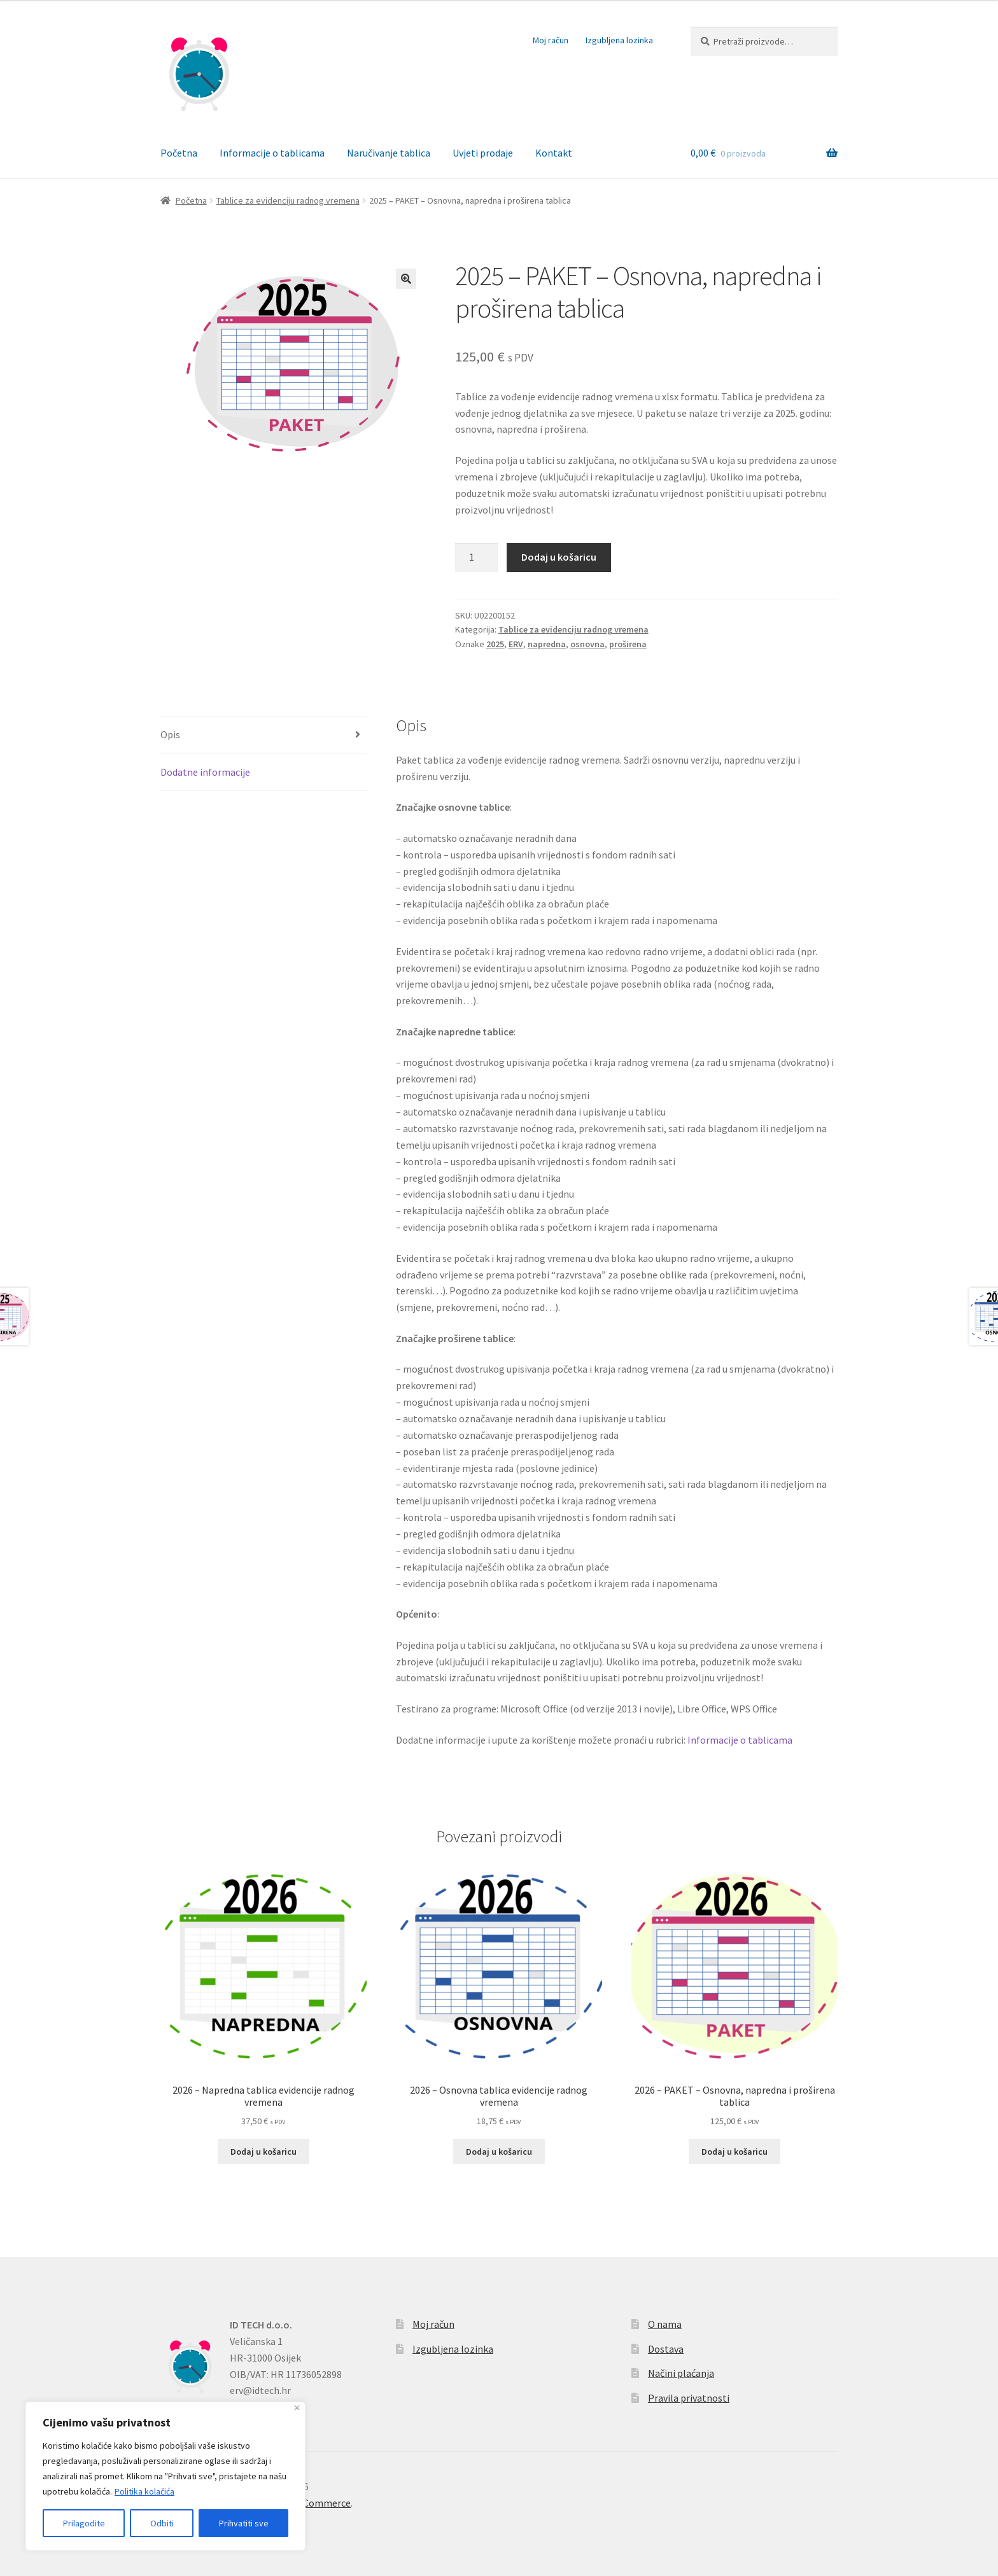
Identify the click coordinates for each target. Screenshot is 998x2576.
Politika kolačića (144, 2491)
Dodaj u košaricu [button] (263, 2151)
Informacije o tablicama (272, 152)
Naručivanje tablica (388, 152)
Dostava (666, 2348)
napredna (547, 644)
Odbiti (162, 2523)
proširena (628, 644)
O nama (665, 2324)
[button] (406, 279)
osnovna (587, 644)
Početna (178, 152)
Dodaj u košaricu (558, 556)
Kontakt (553, 152)
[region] (165, 2476)
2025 (495, 644)
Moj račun (550, 40)
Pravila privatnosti (688, 2397)
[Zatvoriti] (297, 2408)
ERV (516, 644)
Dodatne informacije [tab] (205, 772)
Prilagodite (84, 2523)
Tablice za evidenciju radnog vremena (288, 200)
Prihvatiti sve (244, 2523)
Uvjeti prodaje (483, 152)
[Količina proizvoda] (476, 557)
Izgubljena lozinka (619, 40)
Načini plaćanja (681, 2373)
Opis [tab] (170, 734)
